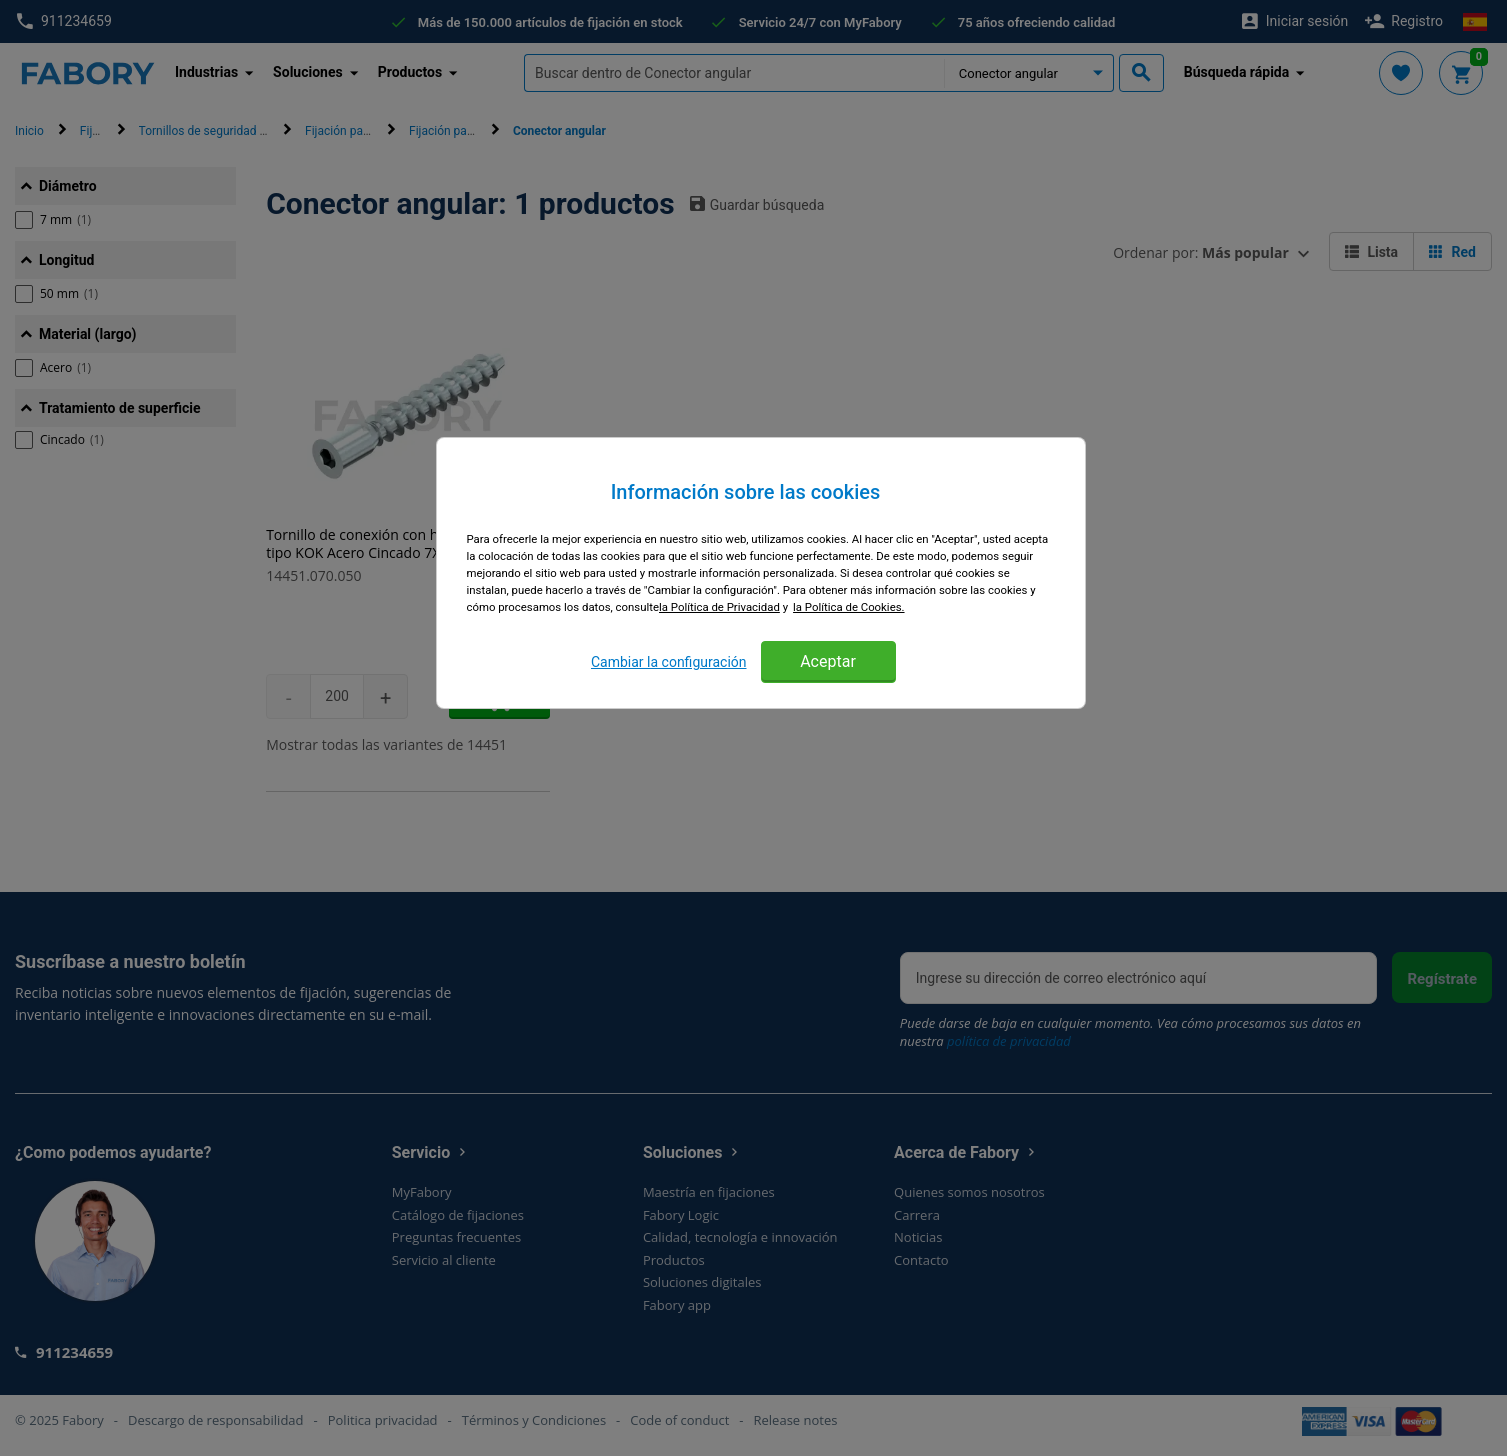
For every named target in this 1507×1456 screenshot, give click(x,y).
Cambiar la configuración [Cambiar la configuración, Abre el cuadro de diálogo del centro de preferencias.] (669, 662)
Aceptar (828, 661)
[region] (761, 573)
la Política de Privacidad (719, 607)
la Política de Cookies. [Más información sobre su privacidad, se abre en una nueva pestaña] (848, 607)
